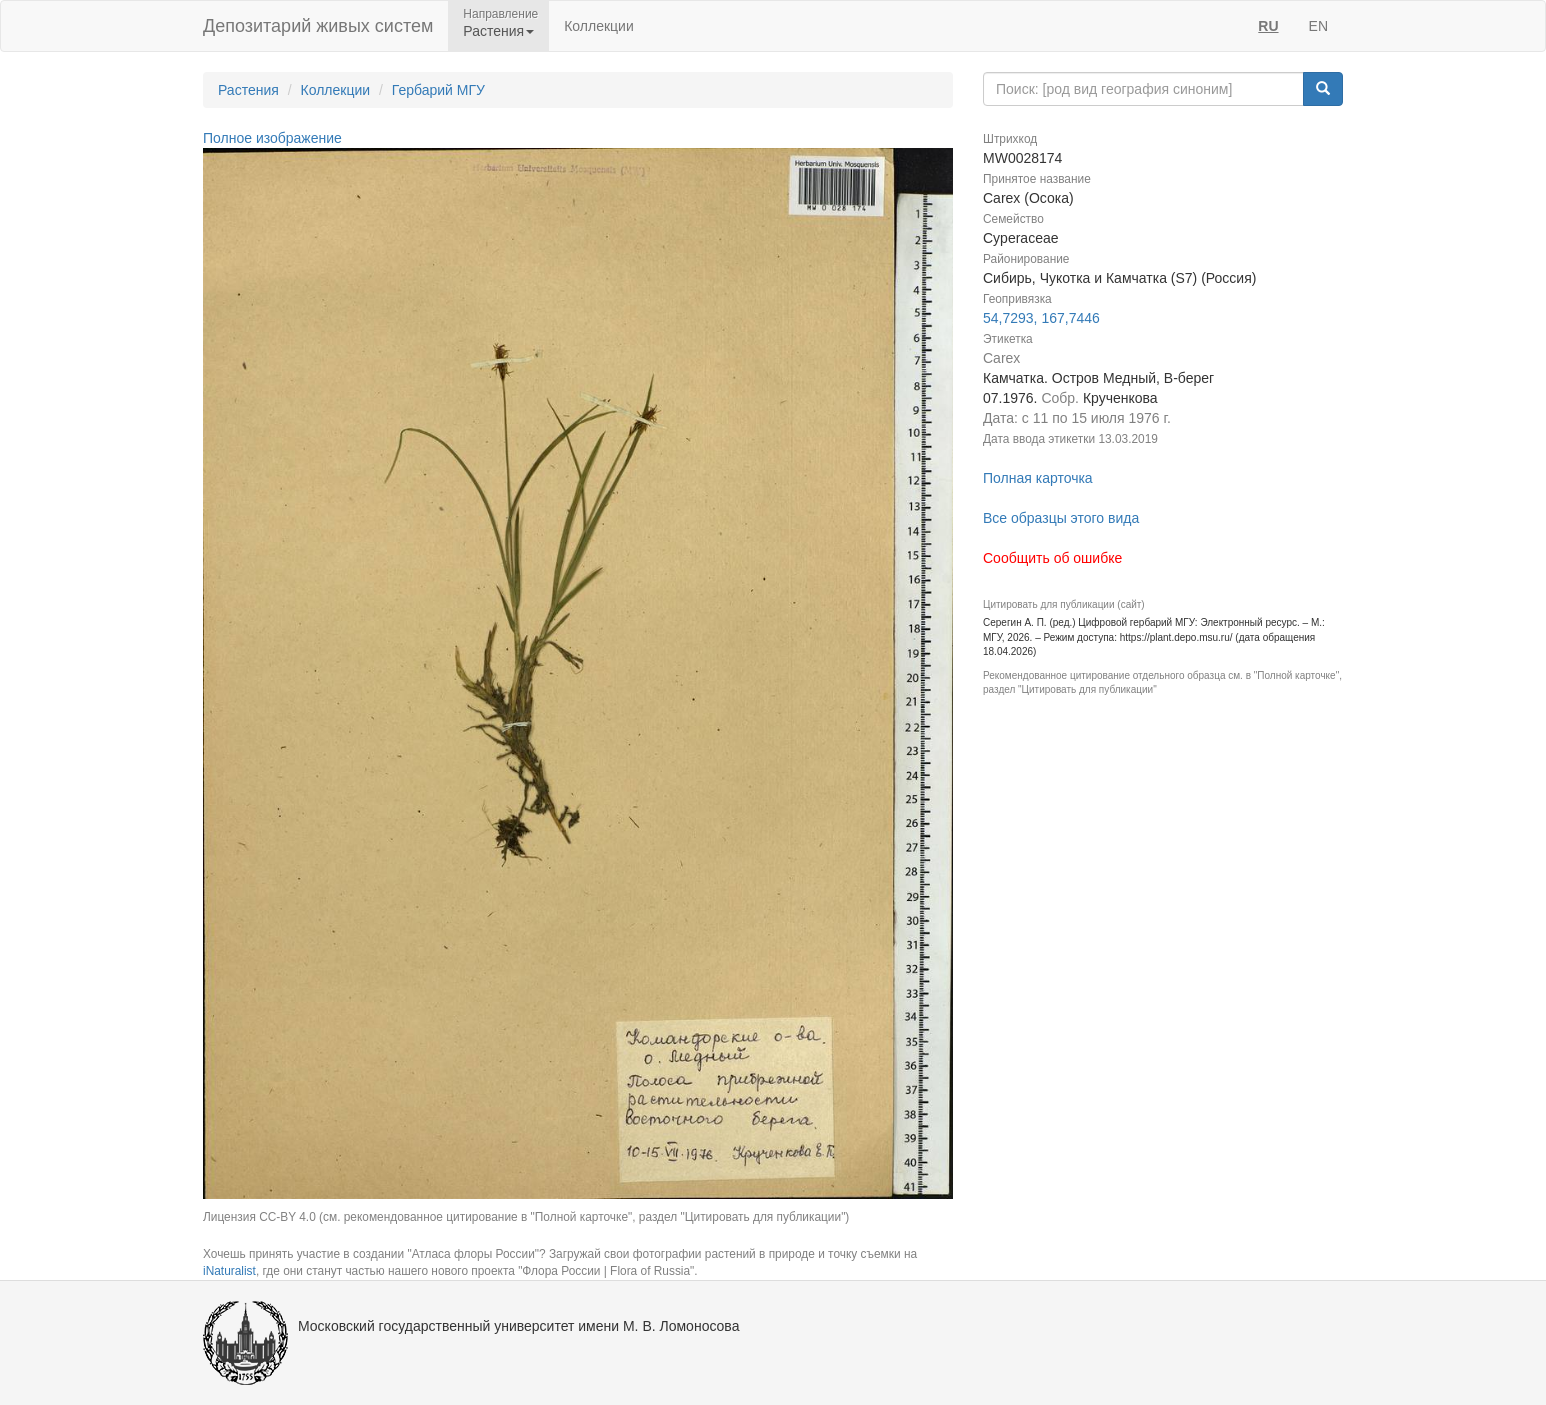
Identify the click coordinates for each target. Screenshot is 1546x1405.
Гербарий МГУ (438, 90)
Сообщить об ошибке (1052, 558)
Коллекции (599, 26)
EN (1318, 26)
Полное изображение (272, 138)
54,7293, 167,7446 (1041, 318)
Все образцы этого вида (1061, 518)
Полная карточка (1038, 478)
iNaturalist (229, 1271)
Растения (248, 90)
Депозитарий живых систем (318, 26)
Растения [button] (498, 31)
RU (1268, 26)
